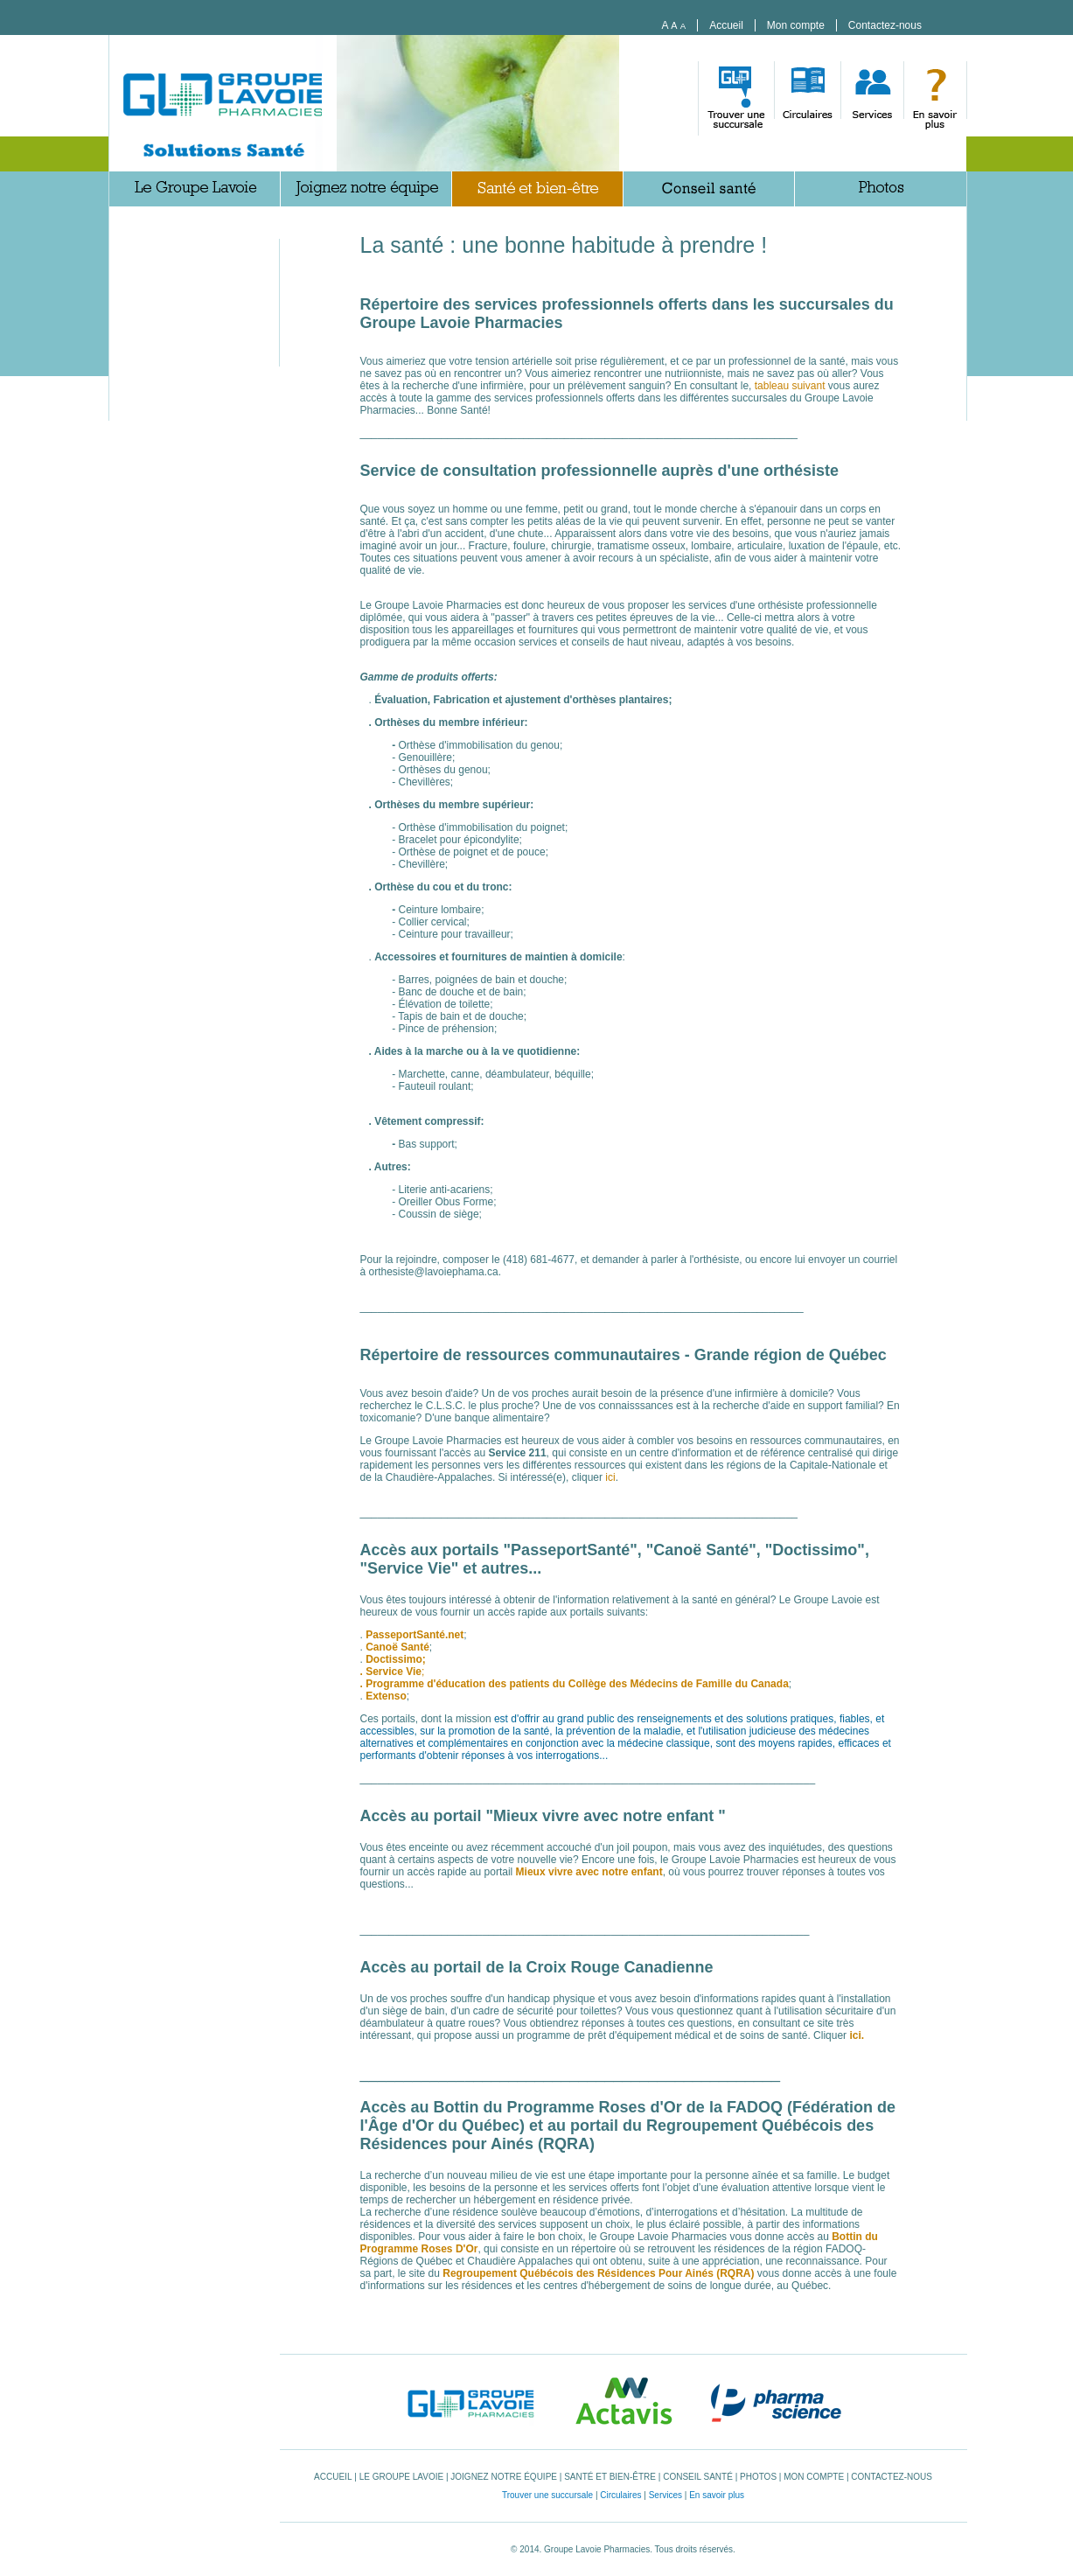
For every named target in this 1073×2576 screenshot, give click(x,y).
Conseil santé (698, 2477)
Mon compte (796, 25)
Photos (758, 2477)
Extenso (386, 1696)
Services (665, 2495)
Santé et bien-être (610, 2477)
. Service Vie (391, 1671)
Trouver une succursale (547, 2495)
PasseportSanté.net (414, 1635)
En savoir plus (716, 2495)
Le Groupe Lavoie (401, 2477)
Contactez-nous (885, 25)
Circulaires (620, 2495)
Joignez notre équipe (503, 2477)
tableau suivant (790, 386)
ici (609, 1477)
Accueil (726, 25)
